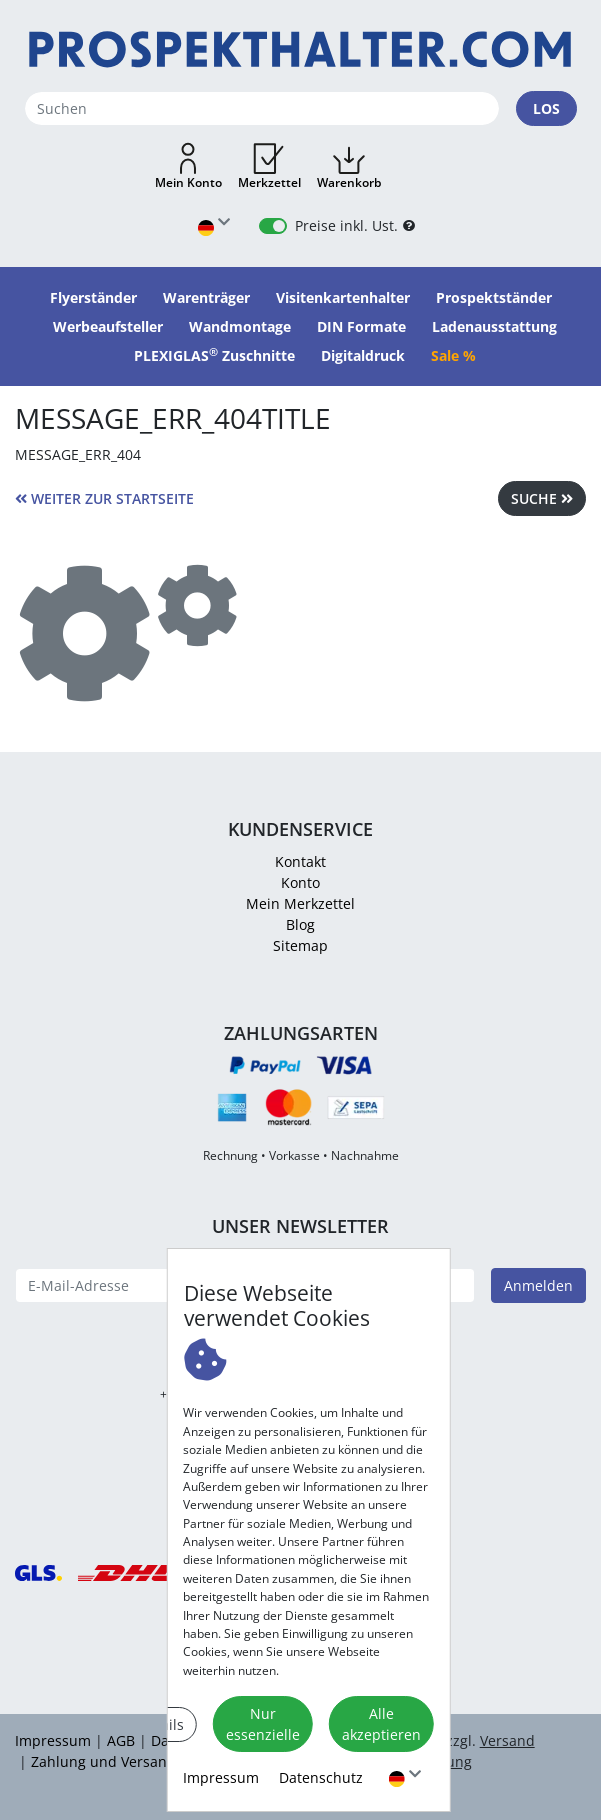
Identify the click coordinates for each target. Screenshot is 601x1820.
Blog (300, 924)
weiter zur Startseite (104, 498)
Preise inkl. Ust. (346, 225)
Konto (300, 882)
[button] (188, 167)
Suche (542, 498)
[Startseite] (300, 49)
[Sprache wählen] (405, 1777)
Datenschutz (321, 1777)
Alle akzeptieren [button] (381, 1724)
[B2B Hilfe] (409, 225)
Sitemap (300, 945)
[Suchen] (262, 108)
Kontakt (300, 861)
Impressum (221, 1777)
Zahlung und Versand (103, 1761)
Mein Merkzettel (300, 903)
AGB (121, 1740)
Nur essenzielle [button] (263, 1724)
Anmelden (538, 1285)
